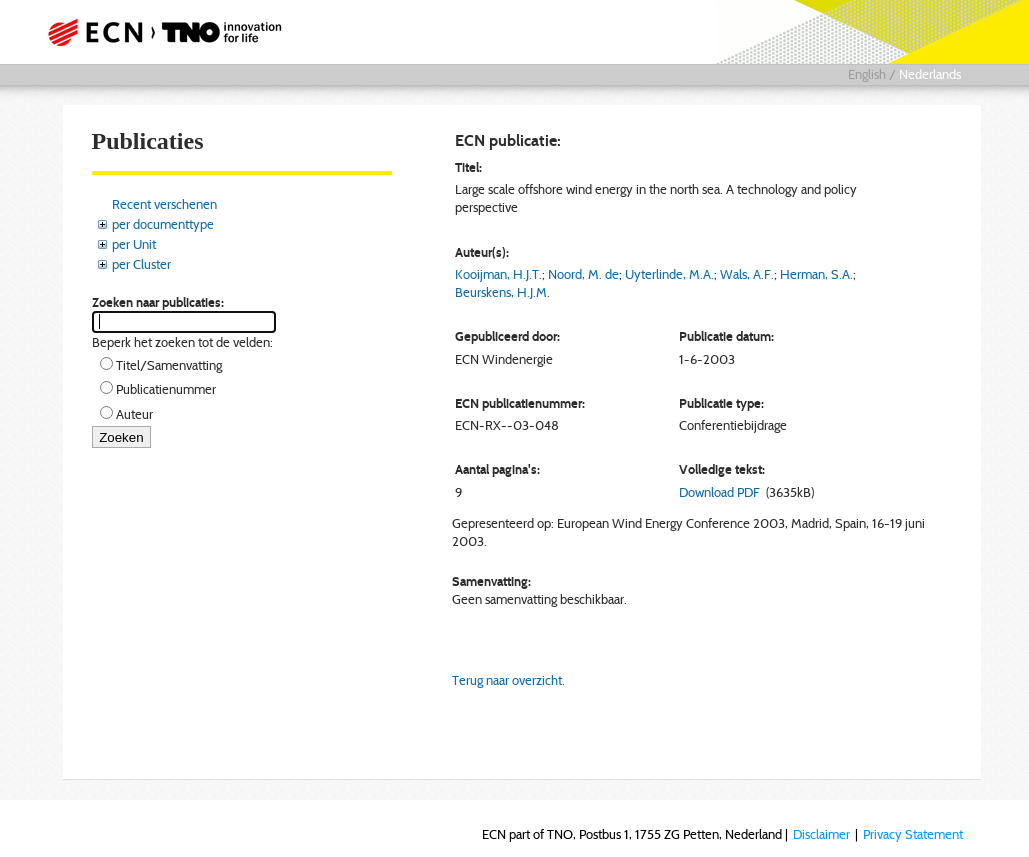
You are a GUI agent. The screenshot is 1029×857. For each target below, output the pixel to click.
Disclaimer (821, 834)
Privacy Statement (913, 834)
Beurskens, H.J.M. (502, 292)
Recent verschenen (164, 204)
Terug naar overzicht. (508, 680)
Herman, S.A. (816, 274)
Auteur (134, 414)
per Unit (134, 244)
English (867, 74)
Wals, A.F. (747, 274)
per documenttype (163, 224)
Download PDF (719, 492)
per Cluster (141, 264)
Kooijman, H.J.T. (498, 274)
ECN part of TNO (170, 32)
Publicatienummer (166, 389)
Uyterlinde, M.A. (669, 274)
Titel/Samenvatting (169, 365)
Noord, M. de (583, 274)
